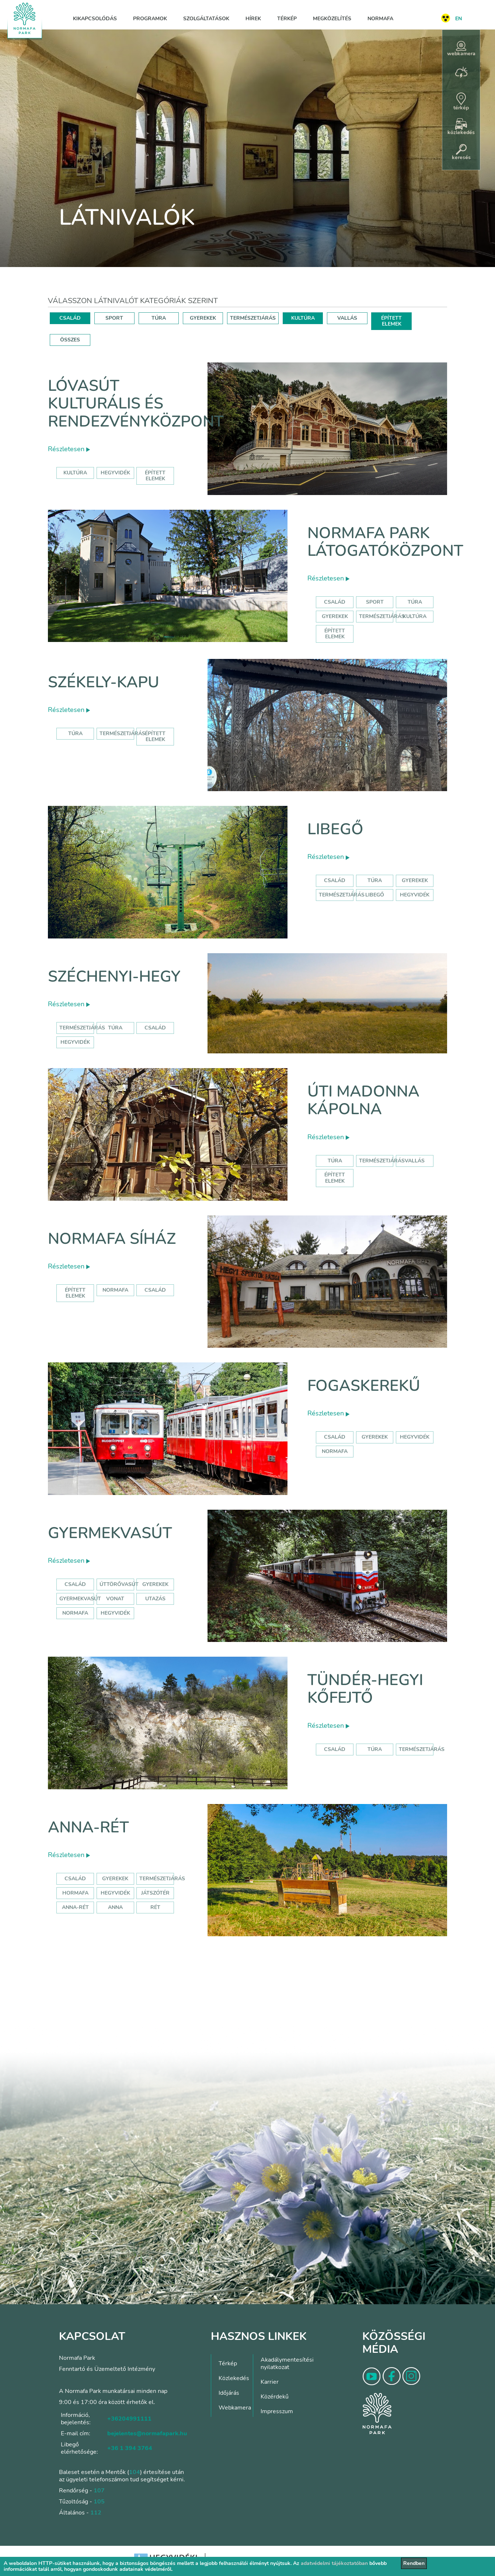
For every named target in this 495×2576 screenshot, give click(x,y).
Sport (375, 602)
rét (155, 1907)
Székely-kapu (103, 682)
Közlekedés (234, 2378)
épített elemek (155, 475)
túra (115, 1027)
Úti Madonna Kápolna (363, 1100)
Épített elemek (334, 633)
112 (95, 2513)
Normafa (380, 18)
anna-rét (75, 1907)
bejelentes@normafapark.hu (147, 2433)
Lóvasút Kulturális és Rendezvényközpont (136, 403)
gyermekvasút (80, 1598)
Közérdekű (275, 2397)
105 (99, 2502)
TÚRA (158, 318)
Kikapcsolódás (95, 18)
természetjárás (82, 1027)
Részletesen (69, 449)
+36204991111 (129, 2419)
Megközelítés (332, 18)
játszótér (155, 1892)
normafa (115, 1290)
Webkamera (235, 2408)
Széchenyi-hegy (114, 976)
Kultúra (414, 616)
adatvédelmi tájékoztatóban (334, 2563)
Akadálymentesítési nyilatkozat (287, 2363)
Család (334, 602)
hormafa (75, 1892)
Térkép (287, 18)
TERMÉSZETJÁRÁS (253, 318)
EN (458, 18)
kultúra (75, 472)
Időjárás (229, 2393)
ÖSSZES (70, 339)
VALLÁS (347, 318)
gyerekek (375, 1436)
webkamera (461, 49)
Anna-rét (88, 1827)
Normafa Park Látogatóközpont (385, 542)
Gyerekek (335, 616)
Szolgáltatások (206, 18)
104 (134, 2472)
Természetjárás (382, 616)
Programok (150, 18)
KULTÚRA (303, 318)
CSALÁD (70, 318)
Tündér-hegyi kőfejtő (365, 1689)
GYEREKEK (203, 318)
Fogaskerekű (363, 1385)
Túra (415, 602)
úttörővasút (119, 1584)
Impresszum (277, 2411)
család (155, 1027)
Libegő (335, 829)
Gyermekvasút (110, 1533)
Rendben (414, 2563)
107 (99, 2490)
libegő (374, 894)
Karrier (270, 2382)
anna (115, 1907)
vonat (115, 1598)
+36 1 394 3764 (129, 2448)
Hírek (253, 18)
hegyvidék (115, 472)
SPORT (114, 318)
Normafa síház (112, 1238)
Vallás (415, 1160)
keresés (461, 152)
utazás (155, 1598)
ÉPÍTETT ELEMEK (391, 321)
